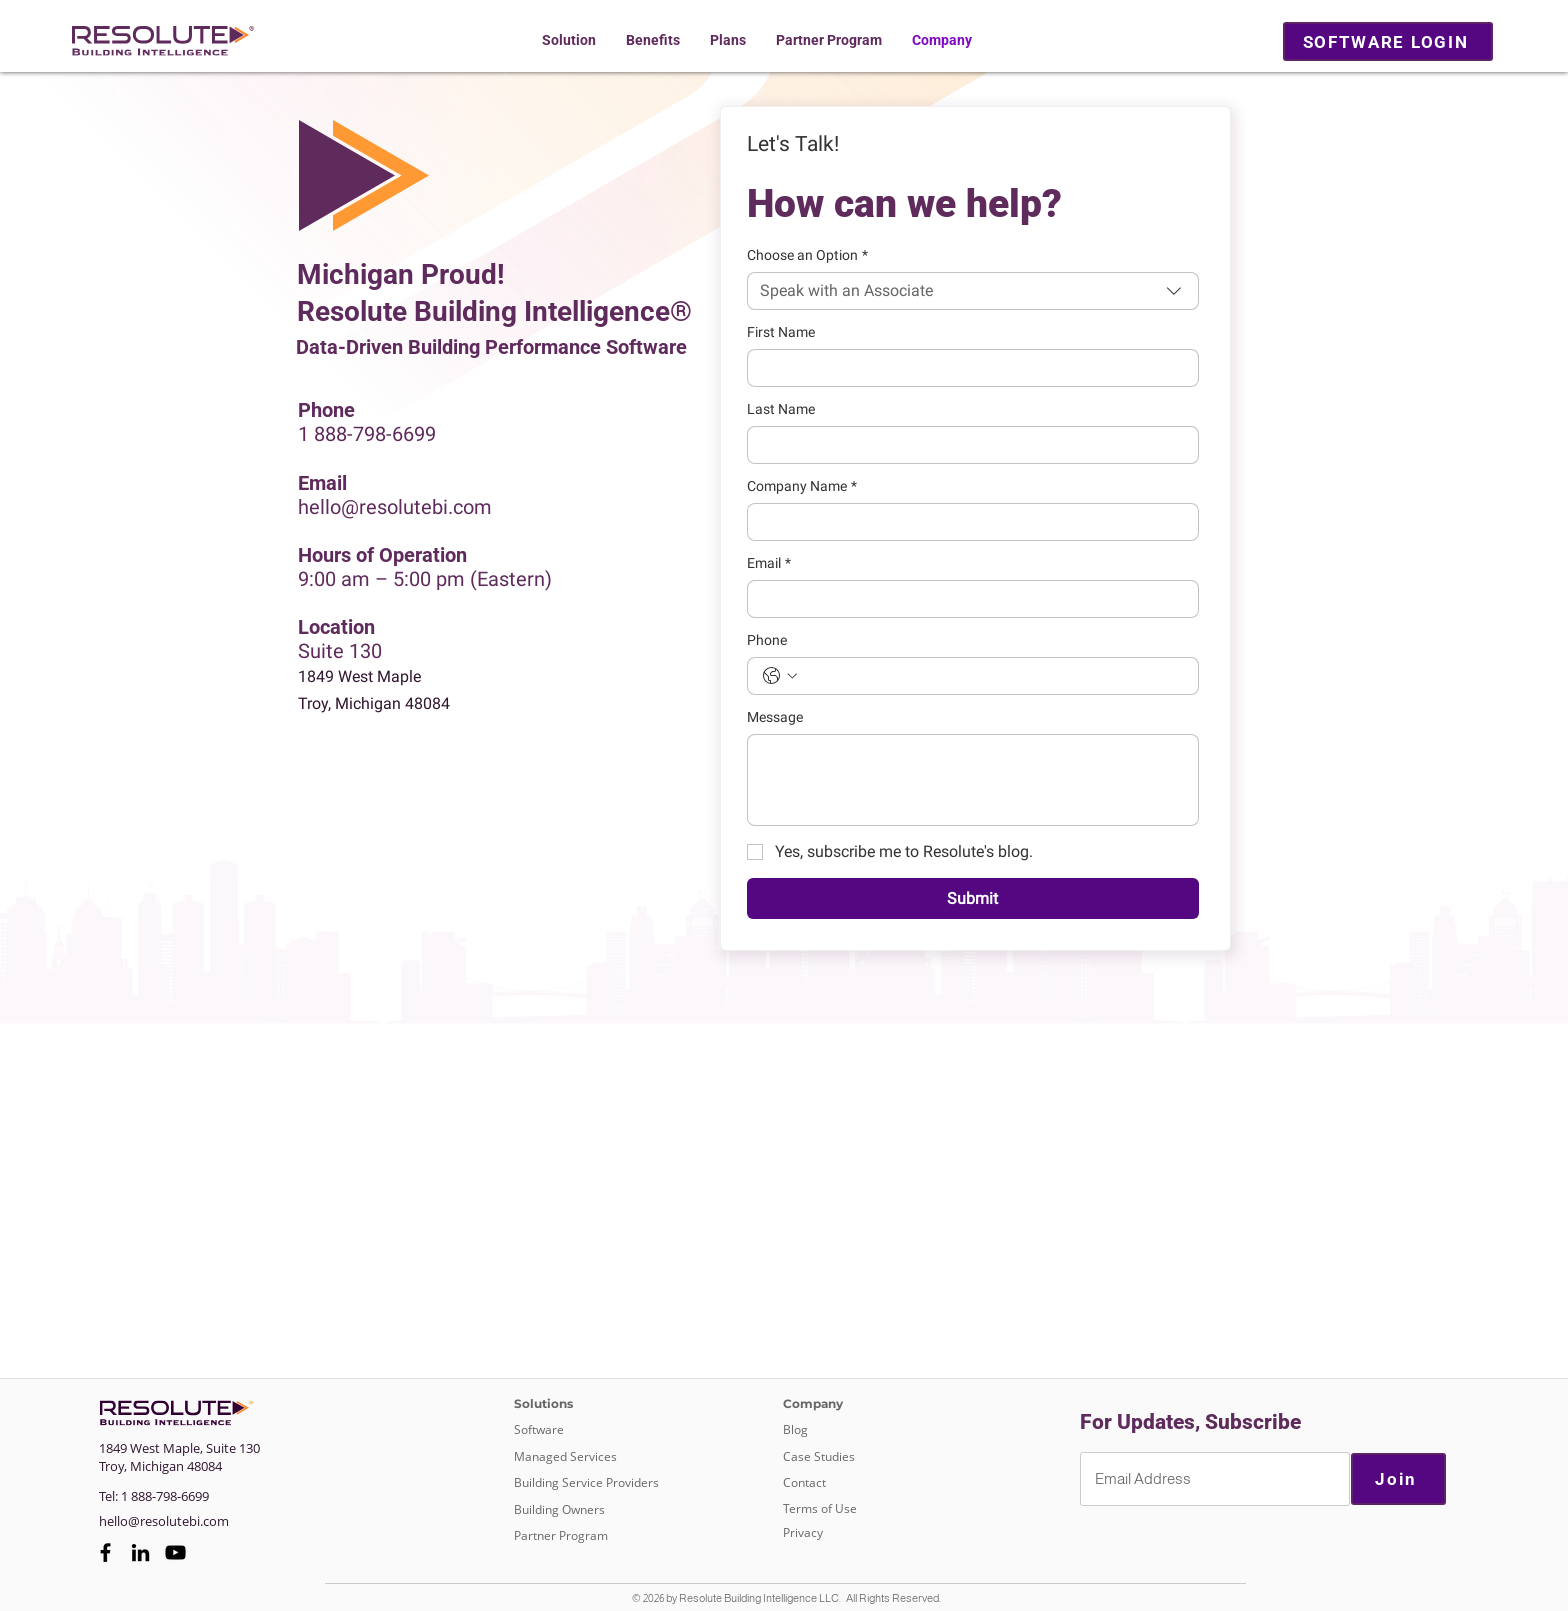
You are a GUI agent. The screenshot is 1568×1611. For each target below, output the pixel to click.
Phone (767, 640)
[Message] (973, 780)
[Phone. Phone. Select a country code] (780, 676)
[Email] (967, 599)
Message (775, 717)
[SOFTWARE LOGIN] (1388, 41)
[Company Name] (967, 522)
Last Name (781, 409)
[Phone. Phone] (993, 676)
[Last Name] (967, 445)
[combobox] (973, 291)
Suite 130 (340, 651)
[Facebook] (105, 1552)
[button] (569, 40)
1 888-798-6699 (367, 434)
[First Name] (967, 368)
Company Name (802, 486)
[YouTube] (175, 1552)
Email (769, 563)
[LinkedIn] (140, 1552)
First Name (781, 332)
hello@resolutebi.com (395, 507)
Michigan (157, 1466)
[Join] (1398, 1479)
